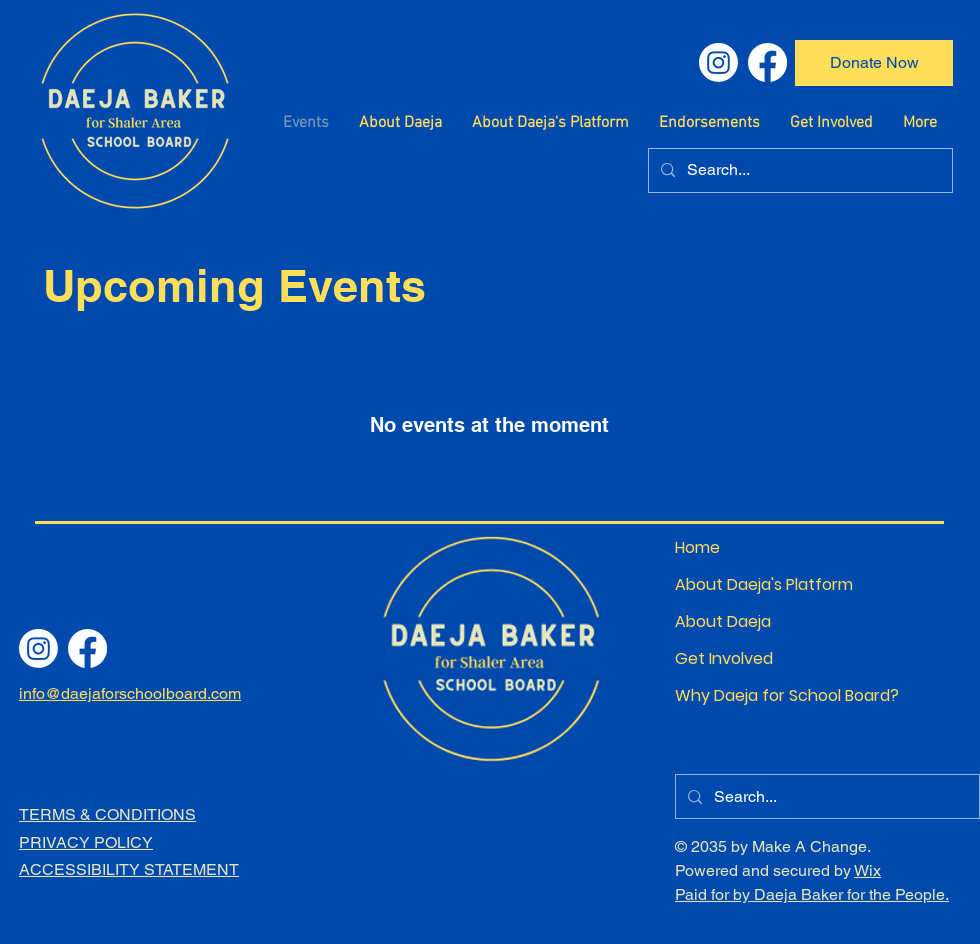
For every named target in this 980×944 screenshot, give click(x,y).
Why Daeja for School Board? (745, 695)
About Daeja (723, 621)
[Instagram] (718, 62)
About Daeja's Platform (745, 584)
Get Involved (724, 658)
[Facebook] (767, 62)
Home (697, 547)
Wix (867, 870)
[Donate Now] (874, 63)
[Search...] (798, 170)
